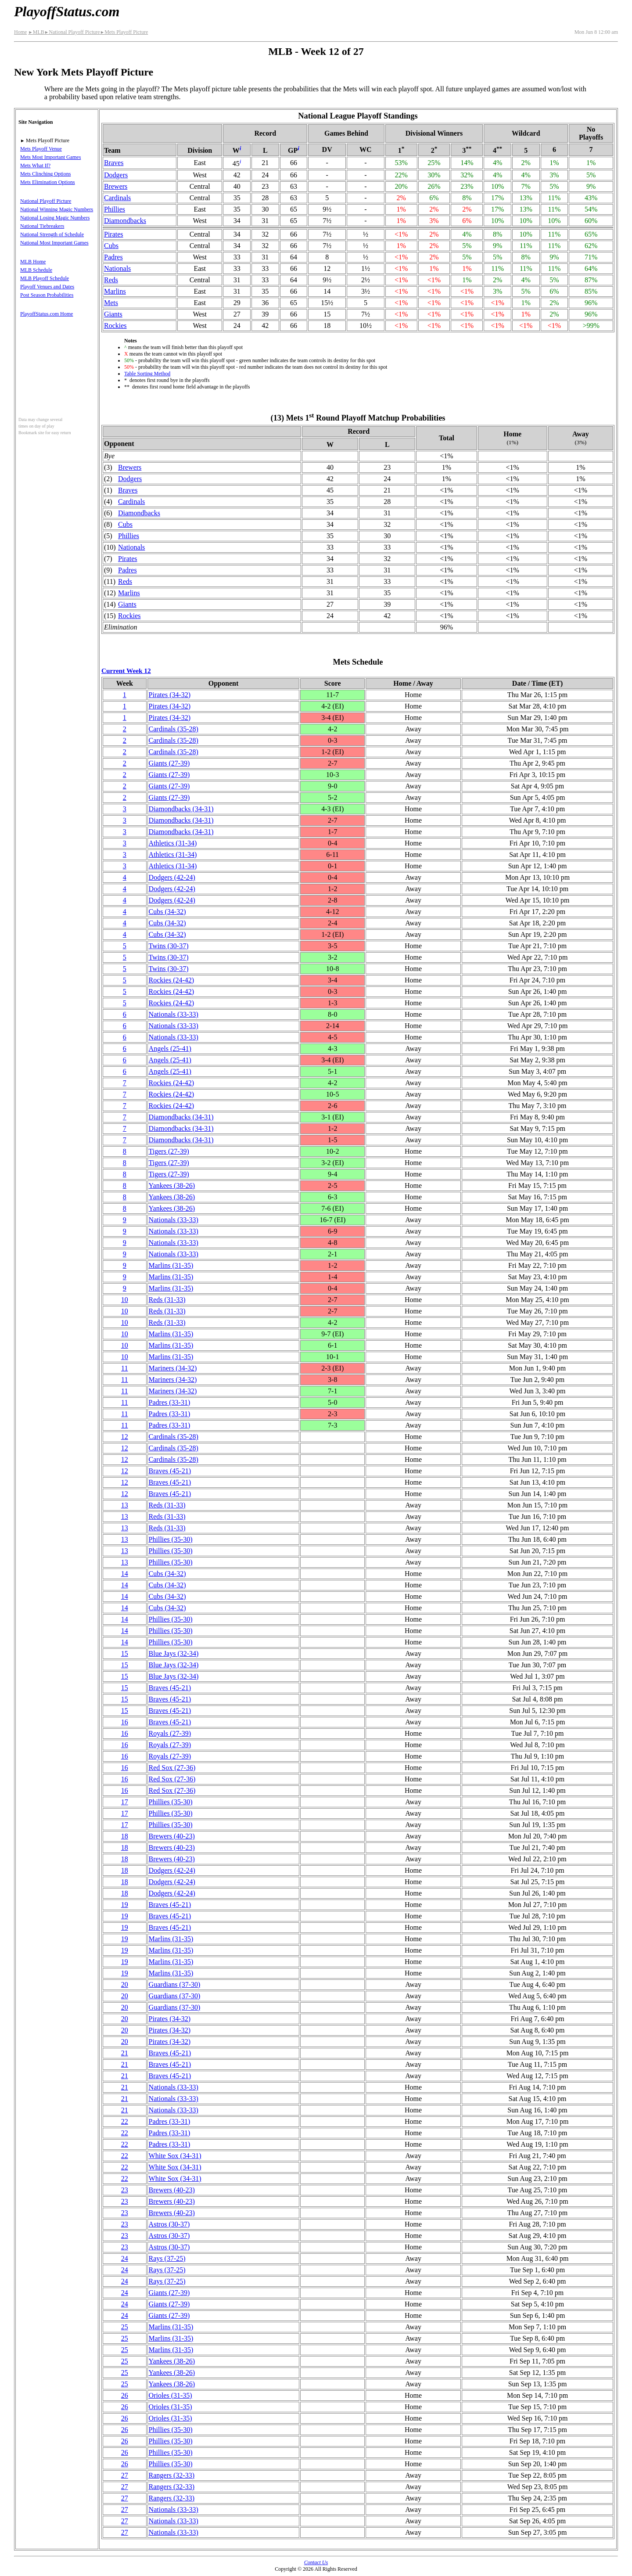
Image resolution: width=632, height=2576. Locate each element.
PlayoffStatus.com (66, 11)
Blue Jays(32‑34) (174, 1653)
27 (124, 2475)
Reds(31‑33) (167, 1299)
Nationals (117, 268)
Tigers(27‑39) (169, 1151)
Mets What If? (35, 165)
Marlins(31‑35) (171, 1265)
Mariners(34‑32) (173, 1368)
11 (124, 1368)
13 (124, 1505)
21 (124, 2053)
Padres (113, 257)
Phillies (114, 209)
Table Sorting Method (147, 374)
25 (124, 2327)
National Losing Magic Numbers (55, 218)
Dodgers (116, 175)
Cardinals (117, 197)
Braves (113, 162)
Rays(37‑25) (167, 2258)
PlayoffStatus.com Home (46, 314)
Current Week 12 (126, 670)
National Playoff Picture (72, 32)
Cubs (111, 245)
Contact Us (316, 2562)
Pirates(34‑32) (170, 694)
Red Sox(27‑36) (172, 1767)
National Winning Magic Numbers (56, 209)
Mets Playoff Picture (124, 32)
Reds (111, 280)
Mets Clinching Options (45, 174)
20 (124, 1984)
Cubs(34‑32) (167, 911)
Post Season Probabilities (46, 295)
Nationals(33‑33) (173, 1014)
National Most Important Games (54, 243)
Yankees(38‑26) (172, 1185)
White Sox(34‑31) (175, 2155)
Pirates (113, 234)
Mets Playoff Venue (41, 149)
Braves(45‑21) (170, 1471)
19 (124, 1904)
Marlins (115, 291)
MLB (36, 32)
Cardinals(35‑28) (173, 729)
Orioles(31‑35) (170, 2395)
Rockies (115, 325)
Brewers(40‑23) (172, 1836)
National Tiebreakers (42, 226)
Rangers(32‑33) (171, 2475)
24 (124, 2258)
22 (124, 2121)
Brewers (115, 186)
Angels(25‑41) (170, 1048)
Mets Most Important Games (50, 157)
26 (124, 2395)
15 (124, 1653)
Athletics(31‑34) (173, 843)
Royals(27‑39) (170, 1733)
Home (20, 32)
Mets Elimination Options (47, 182)
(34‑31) (181, 809)
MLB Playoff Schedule (44, 278)
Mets (111, 302)
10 (124, 1299)
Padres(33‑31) (169, 1402)
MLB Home (33, 262)
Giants (113, 314)
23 (124, 2190)
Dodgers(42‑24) (172, 877)
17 (124, 1802)
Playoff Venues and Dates (47, 287)
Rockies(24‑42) (171, 980)
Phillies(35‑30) (171, 1539)
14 (124, 1573)
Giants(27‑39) (169, 763)
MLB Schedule (36, 270)
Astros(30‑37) (169, 2224)
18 (124, 1836)
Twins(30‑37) (169, 946)
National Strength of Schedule (52, 234)
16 (124, 1722)
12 (124, 1436)
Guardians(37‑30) (175, 1984)
